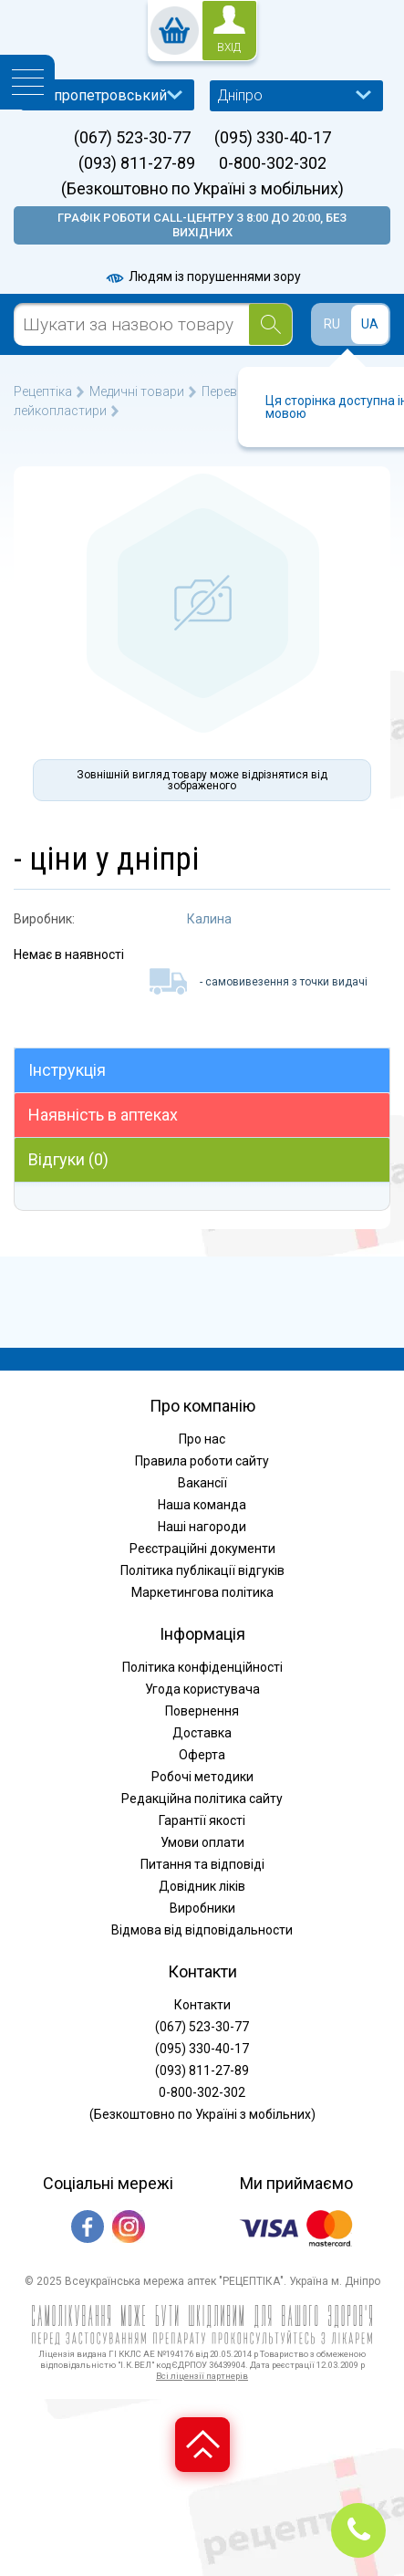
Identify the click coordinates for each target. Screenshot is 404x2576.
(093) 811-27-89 (136, 163)
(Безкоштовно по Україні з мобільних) (202, 189)
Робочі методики (202, 1776)
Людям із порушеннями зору (202, 276)
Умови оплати (202, 1842)
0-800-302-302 (272, 163)
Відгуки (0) (68, 1159)
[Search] (270, 324)
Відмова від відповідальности (202, 1930)
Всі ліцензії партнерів (202, 2376)
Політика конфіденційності (202, 1667)
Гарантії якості (202, 1820)
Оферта (202, 1754)
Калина (209, 919)
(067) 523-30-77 (132, 138)
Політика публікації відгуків (202, 1570)
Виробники (202, 1908)
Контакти (202, 2004)
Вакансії (202, 1483)
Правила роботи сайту (202, 1461)
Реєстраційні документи (202, 1548)
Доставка (202, 1733)
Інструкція (67, 1069)
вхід (229, 47)
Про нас (202, 1439)
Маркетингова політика (202, 1592)
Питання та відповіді (202, 1864)
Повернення (202, 1711)
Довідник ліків (202, 1886)
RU (332, 324)
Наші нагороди (202, 1526)
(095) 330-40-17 (272, 138)
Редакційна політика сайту (202, 1798)
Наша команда (202, 1504)
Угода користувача (202, 1689)
